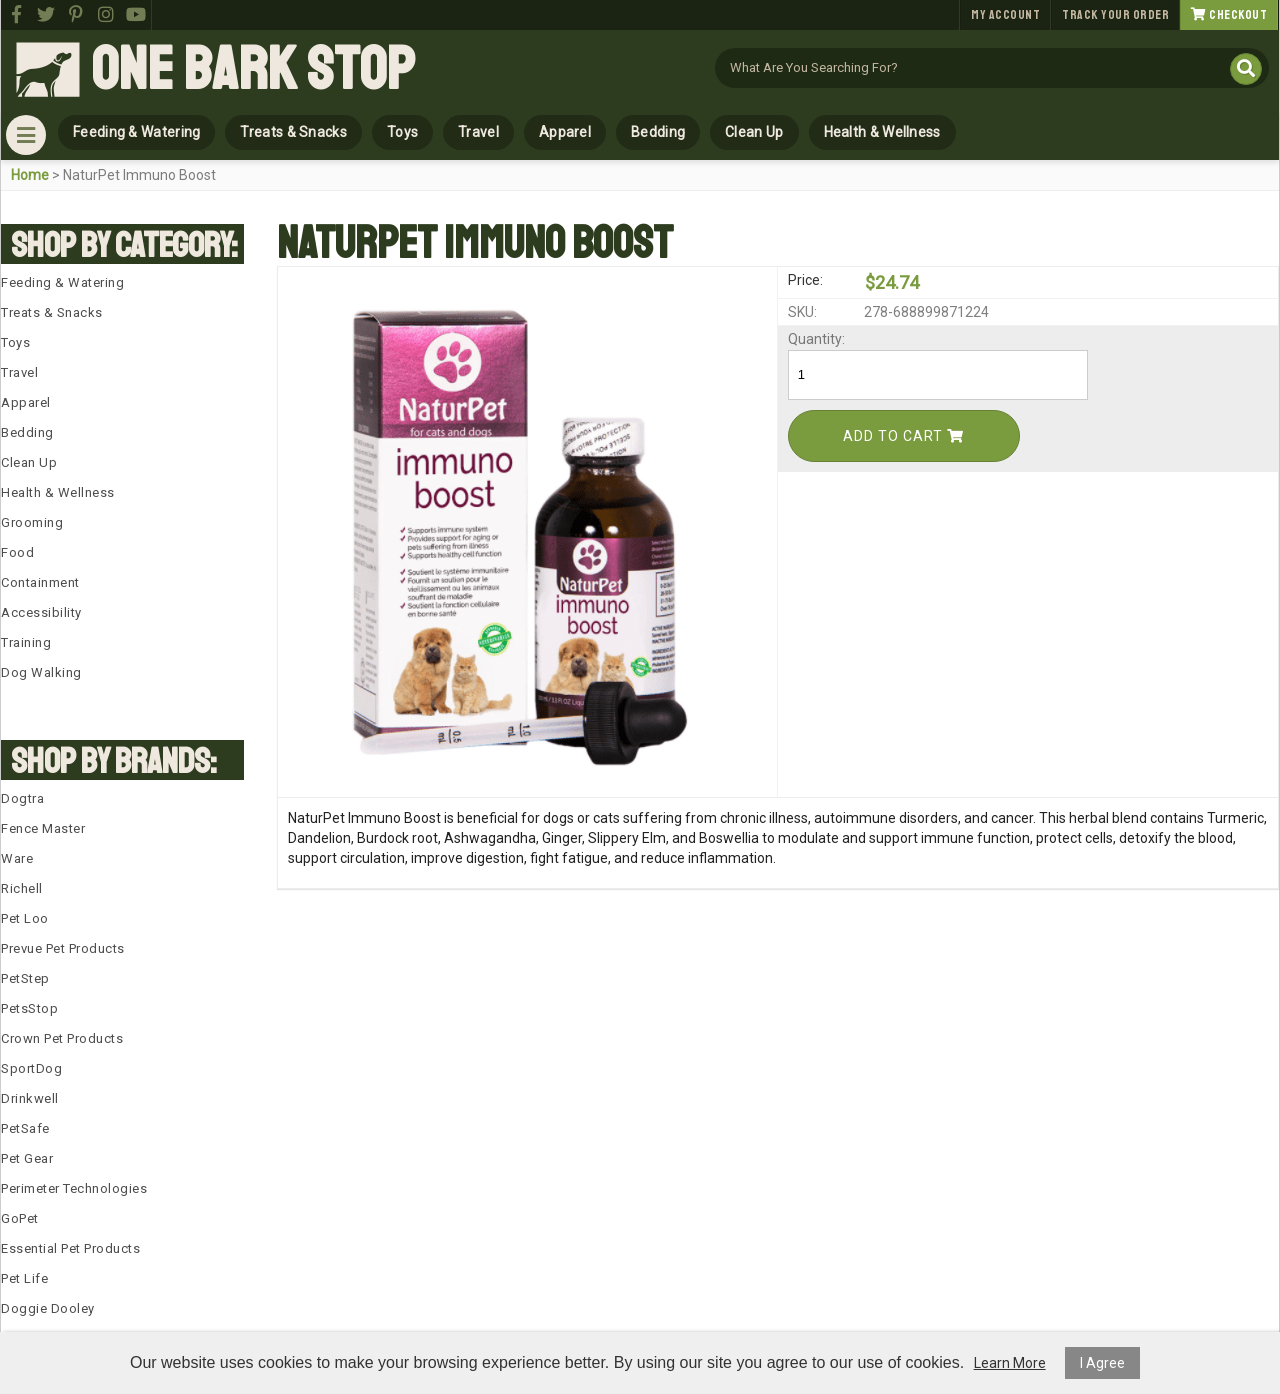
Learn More (1010, 1363)
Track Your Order (1115, 15)
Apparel (565, 132)
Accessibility (41, 612)
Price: (805, 280)
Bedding (658, 132)
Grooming (32, 522)
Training (26, 642)
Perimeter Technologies (74, 1188)
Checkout (1229, 15)
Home (30, 175)
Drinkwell (30, 1098)
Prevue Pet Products (63, 948)
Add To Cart (903, 436)
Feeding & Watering (136, 132)
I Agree (1102, 1363)
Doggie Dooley (48, 1308)
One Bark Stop (253, 70)
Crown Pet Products (62, 1038)
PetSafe (25, 1128)
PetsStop (29, 1008)
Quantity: (816, 339)
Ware (17, 858)
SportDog (31, 1068)
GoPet (20, 1218)
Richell (22, 888)
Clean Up (754, 132)
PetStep (25, 978)
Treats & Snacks (293, 132)
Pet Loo (25, 918)
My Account (1005, 15)
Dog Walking (41, 672)
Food (17, 552)
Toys (402, 132)
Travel (478, 132)
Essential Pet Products (70, 1248)
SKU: (802, 312)
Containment (40, 582)
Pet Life (24, 1278)
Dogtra (22, 798)
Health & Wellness (882, 132)
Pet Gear (27, 1158)
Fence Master (43, 828)
